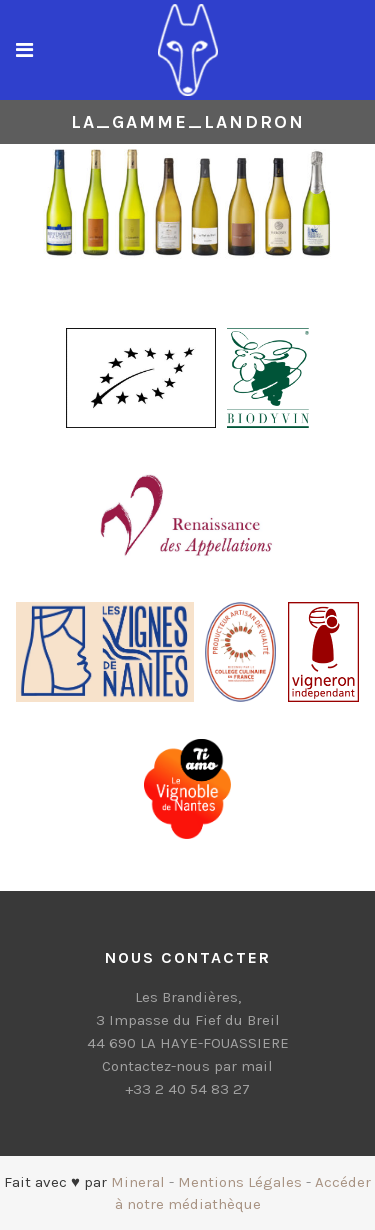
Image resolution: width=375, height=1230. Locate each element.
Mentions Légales (240, 1182)
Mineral (138, 1182)
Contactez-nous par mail (187, 1066)
